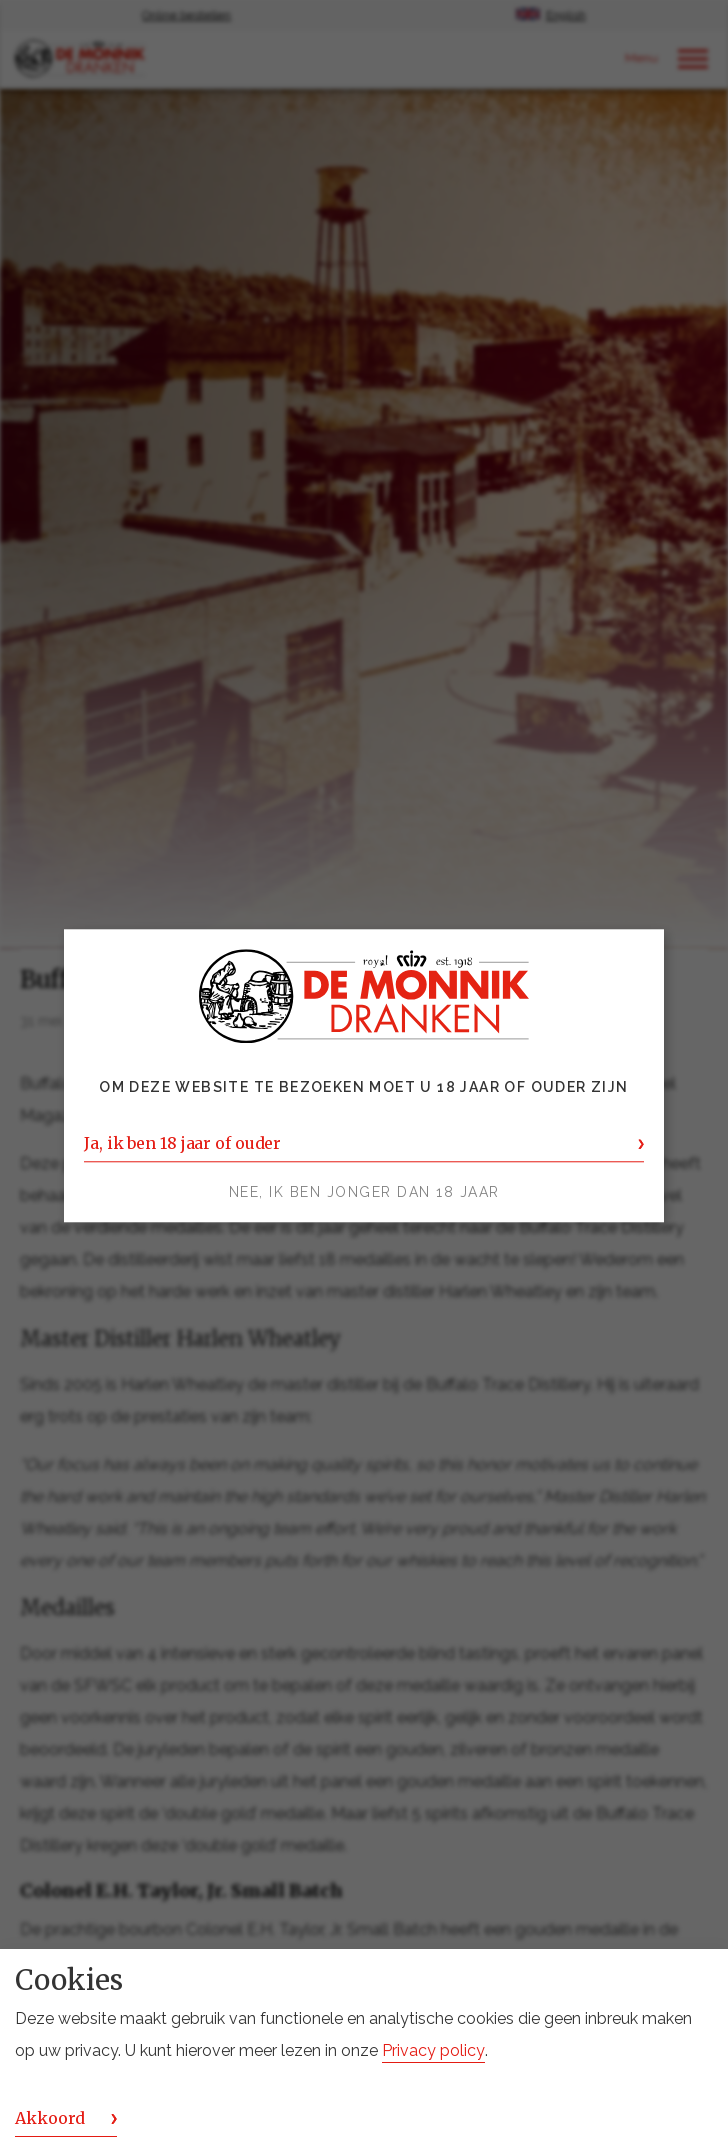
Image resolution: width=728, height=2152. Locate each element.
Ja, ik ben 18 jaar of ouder (182, 1144)
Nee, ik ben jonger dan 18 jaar (364, 1193)
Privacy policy (433, 2050)
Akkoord (50, 2118)
